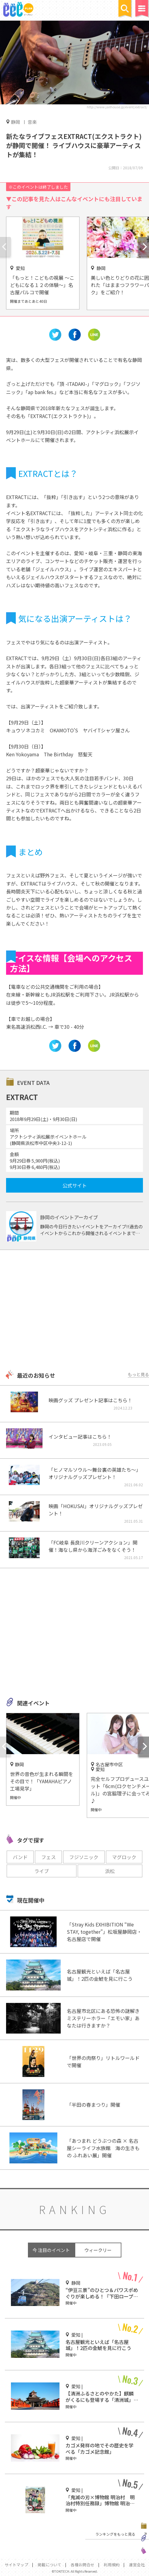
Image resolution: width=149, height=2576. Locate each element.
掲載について (49, 2565)
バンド (20, 1857)
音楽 (32, 122)
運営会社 (137, 2565)
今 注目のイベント (51, 2250)
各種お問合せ (82, 2565)
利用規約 (112, 2565)
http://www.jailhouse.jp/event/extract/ (117, 106)
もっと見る (138, 1374)
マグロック (124, 1857)
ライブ (41, 1871)
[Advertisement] (74, 1310)
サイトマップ (16, 2565)
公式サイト (75, 1185)
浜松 (110, 1871)
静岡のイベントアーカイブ (69, 1217)
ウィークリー (98, 2250)
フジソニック (83, 1857)
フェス (48, 1857)
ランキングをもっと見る (115, 2534)
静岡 (15, 121)
